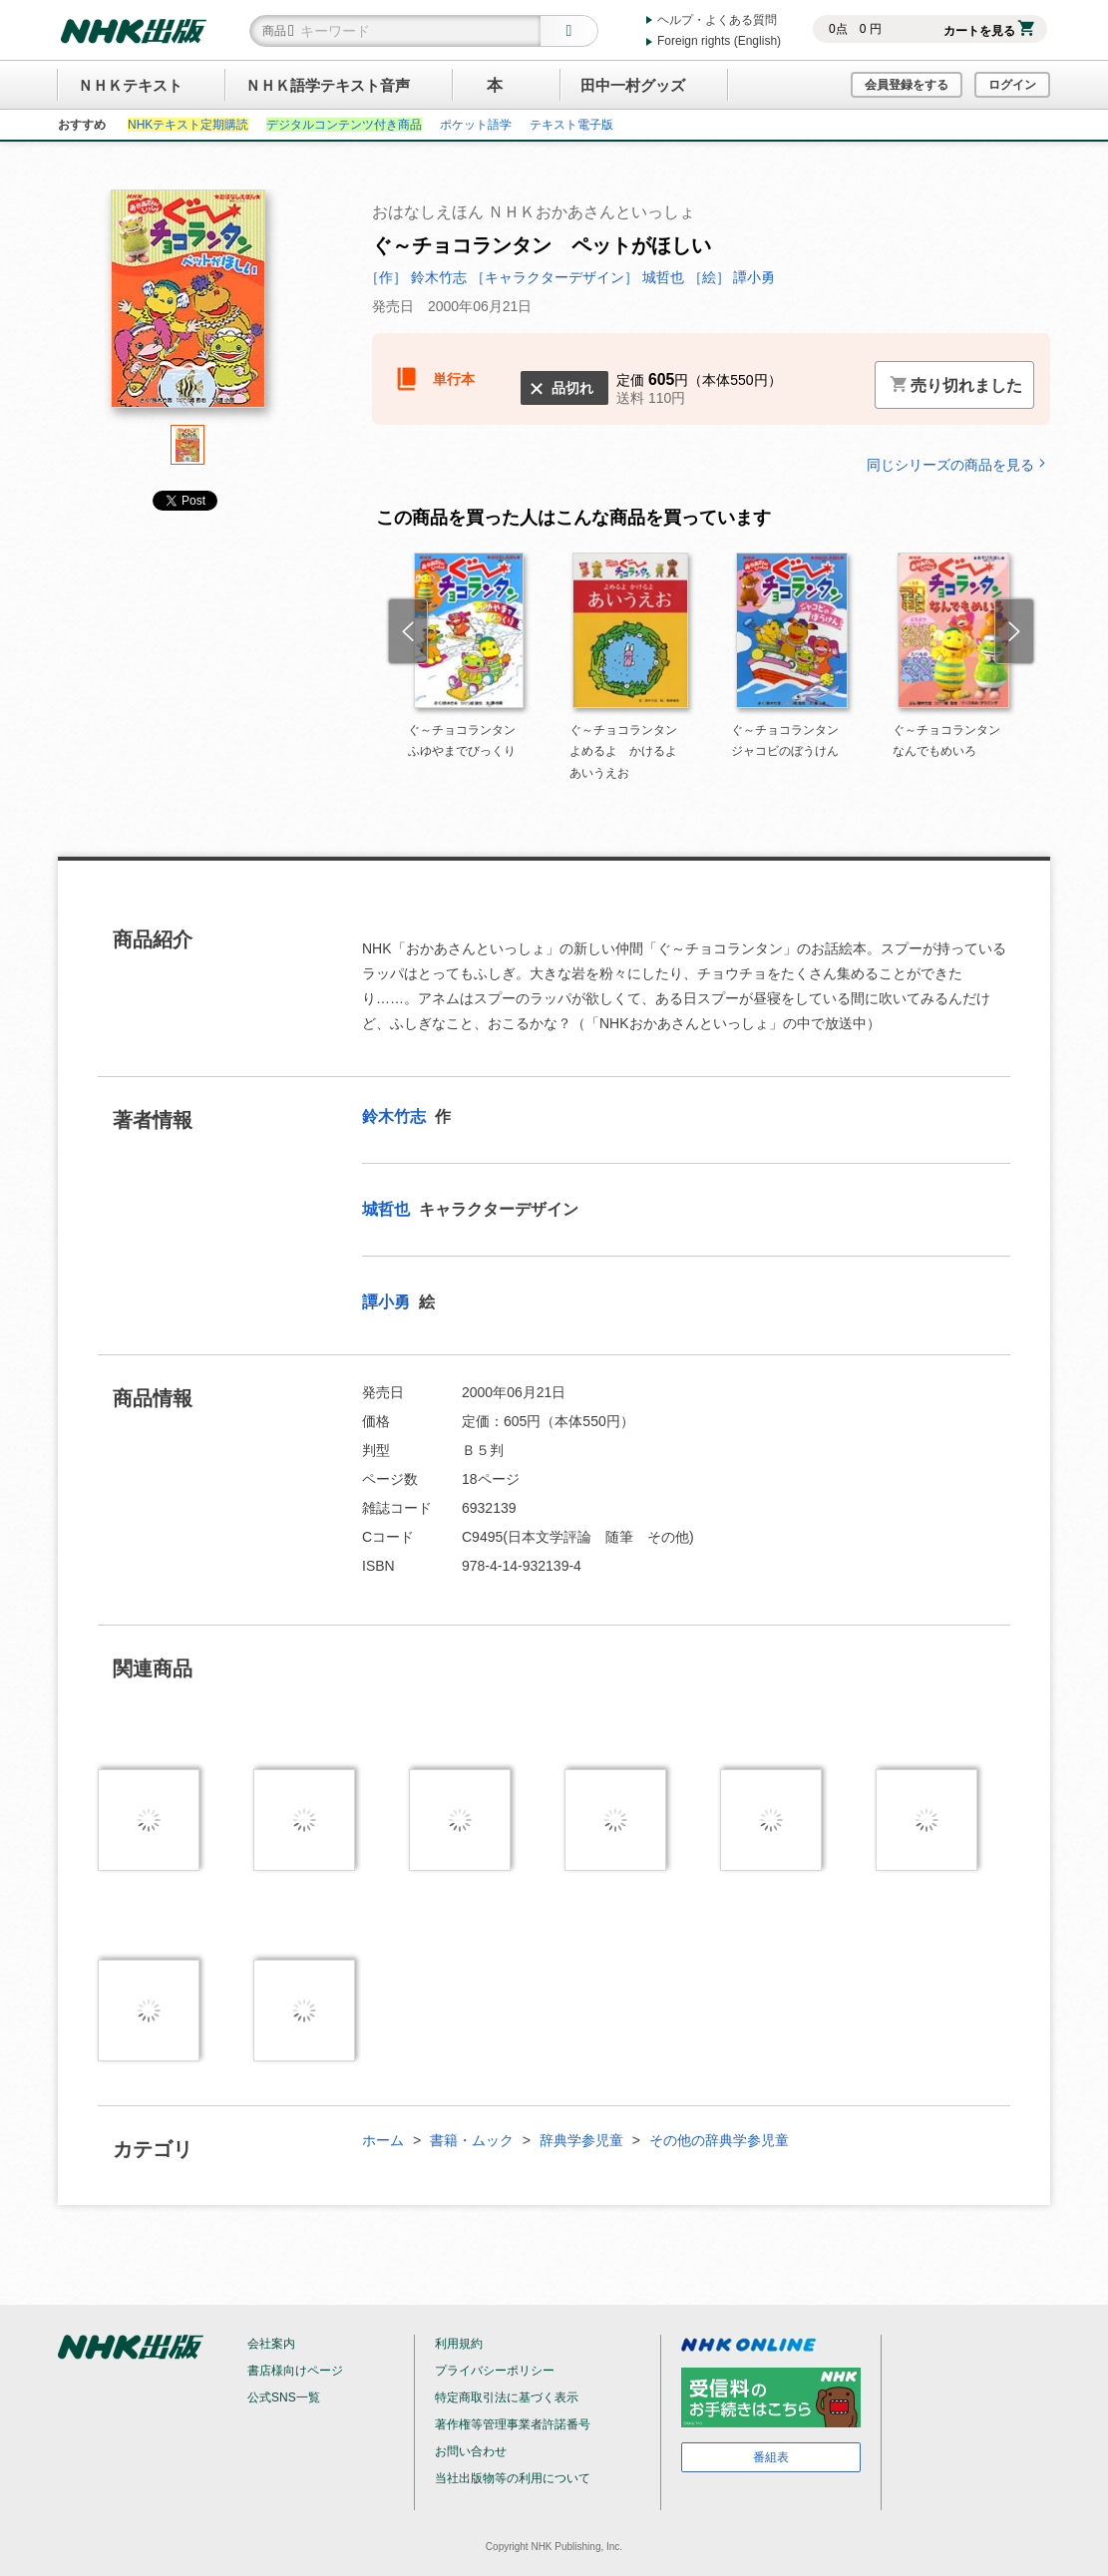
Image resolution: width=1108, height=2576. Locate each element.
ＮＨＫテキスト (130, 85)
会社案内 (271, 2344)
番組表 (771, 2457)
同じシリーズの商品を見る (958, 464)
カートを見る (988, 31)
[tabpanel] (187, 307)
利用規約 (459, 2344)
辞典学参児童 (581, 2140)
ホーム (383, 2140)
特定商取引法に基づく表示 (506, 2397)
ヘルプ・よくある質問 (717, 20)
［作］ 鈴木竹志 (418, 277)
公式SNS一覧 (283, 2397)
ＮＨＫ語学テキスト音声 (327, 85)
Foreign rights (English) (719, 41)
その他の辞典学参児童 (719, 2140)
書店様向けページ (295, 2371)
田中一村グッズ (632, 85)
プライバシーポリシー (494, 2371)
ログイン (1012, 85)
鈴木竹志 (396, 1116)
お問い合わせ (471, 2451)
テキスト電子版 (571, 125)
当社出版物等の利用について (512, 2478)
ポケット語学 (476, 125)
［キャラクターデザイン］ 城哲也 (579, 277)
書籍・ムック (472, 2140)
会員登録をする (906, 85)
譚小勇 (388, 1301)
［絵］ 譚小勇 (732, 277)
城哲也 (388, 1209)
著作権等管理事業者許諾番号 (512, 2424)
